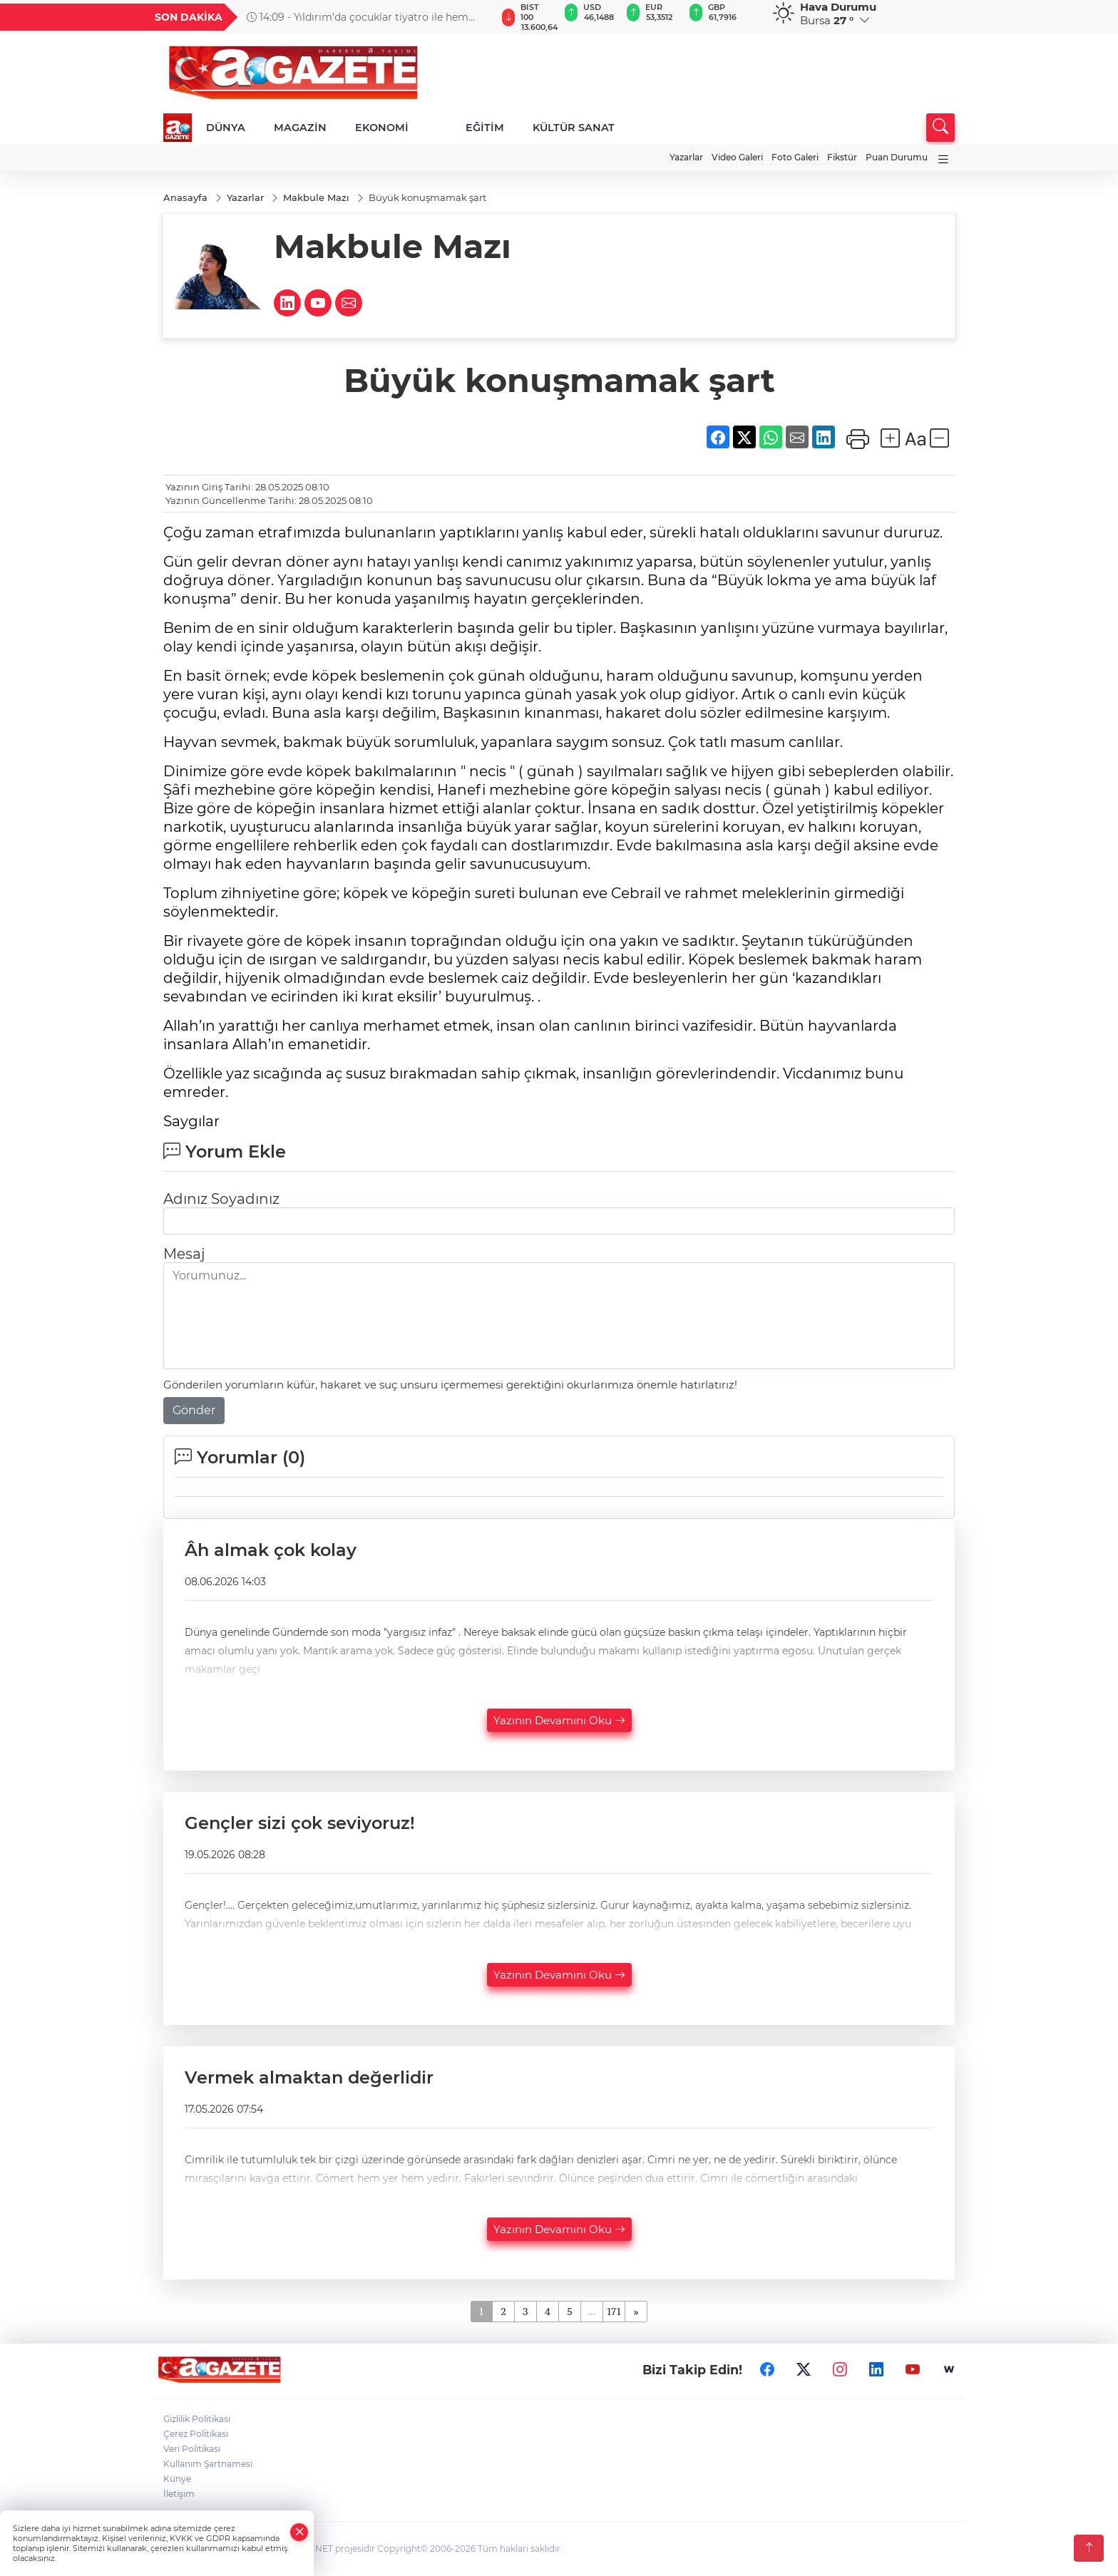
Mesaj (184, 1253)
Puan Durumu (897, 157)
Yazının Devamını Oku (559, 1720)
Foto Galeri (795, 157)
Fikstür (842, 157)
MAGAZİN (300, 127)
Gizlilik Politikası (196, 2418)
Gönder (194, 1410)
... (591, 2311)
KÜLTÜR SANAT (574, 127)
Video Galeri (737, 157)
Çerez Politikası (195, 2433)
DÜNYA (225, 127)
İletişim (179, 2493)
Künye (177, 2478)
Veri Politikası (191, 2448)
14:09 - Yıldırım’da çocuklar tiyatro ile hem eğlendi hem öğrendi (357, 17)
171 (614, 2311)
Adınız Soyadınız (221, 1198)
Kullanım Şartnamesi (207, 2463)
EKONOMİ (382, 127)
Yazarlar (686, 157)
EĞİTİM (485, 127)
